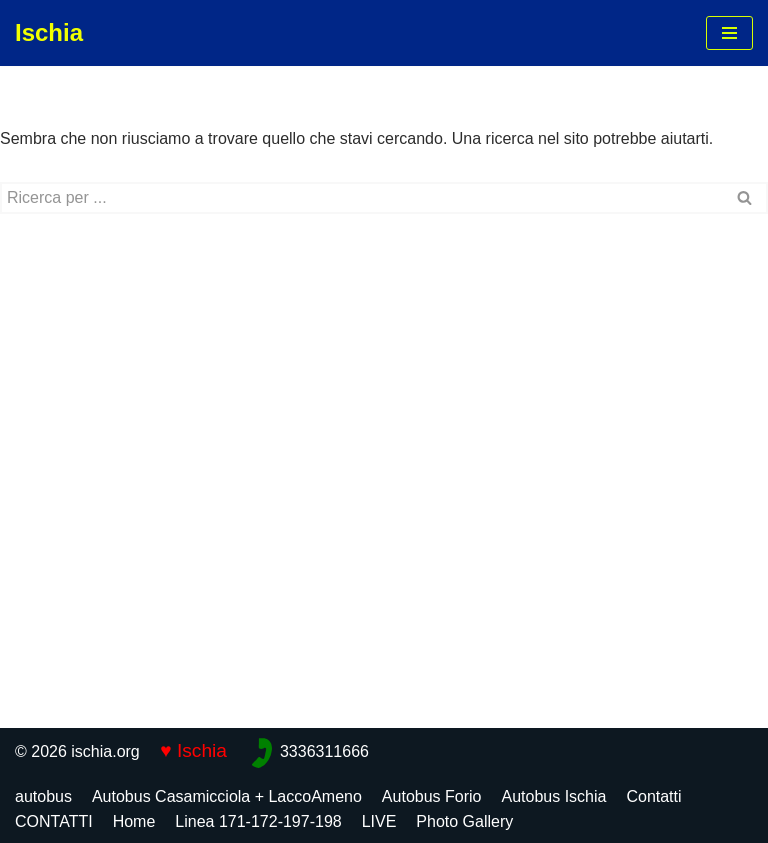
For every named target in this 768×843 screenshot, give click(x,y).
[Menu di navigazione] (729, 33)
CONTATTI (54, 821)
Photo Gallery (464, 821)
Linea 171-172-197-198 (258, 821)
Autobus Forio (432, 796)
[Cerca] (361, 198)
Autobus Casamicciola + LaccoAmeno (227, 796)
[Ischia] (49, 33)
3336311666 (324, 751)
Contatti (653, 796)
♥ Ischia (193, 750)
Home (134, 821)
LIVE (379, 821)
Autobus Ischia (553, 796)
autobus (43, 796)
